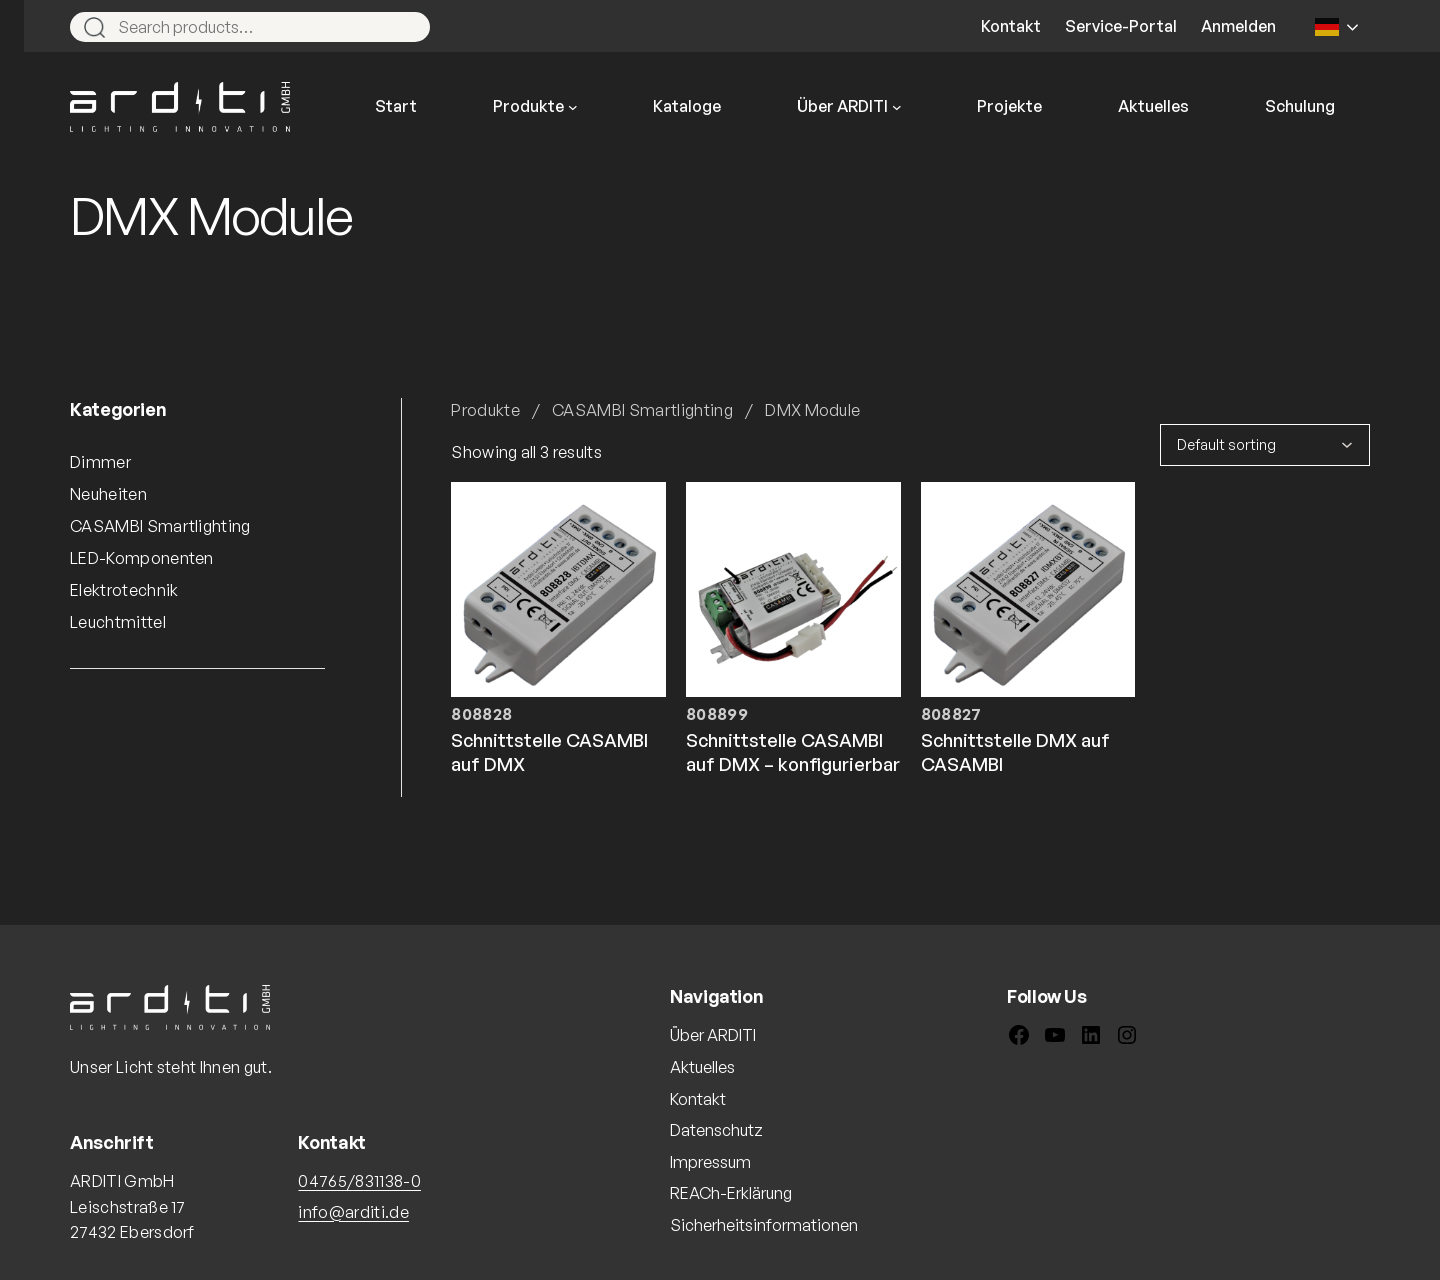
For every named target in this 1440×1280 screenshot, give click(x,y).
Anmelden (1238, 26)
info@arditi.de (353, 1212)
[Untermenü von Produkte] (573, 107)
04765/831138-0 (359, 1181)
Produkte (485, 410)
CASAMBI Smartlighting (642, 410)
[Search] (406, 27)
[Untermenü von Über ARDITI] (897, 107)
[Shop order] (1265, 445)
